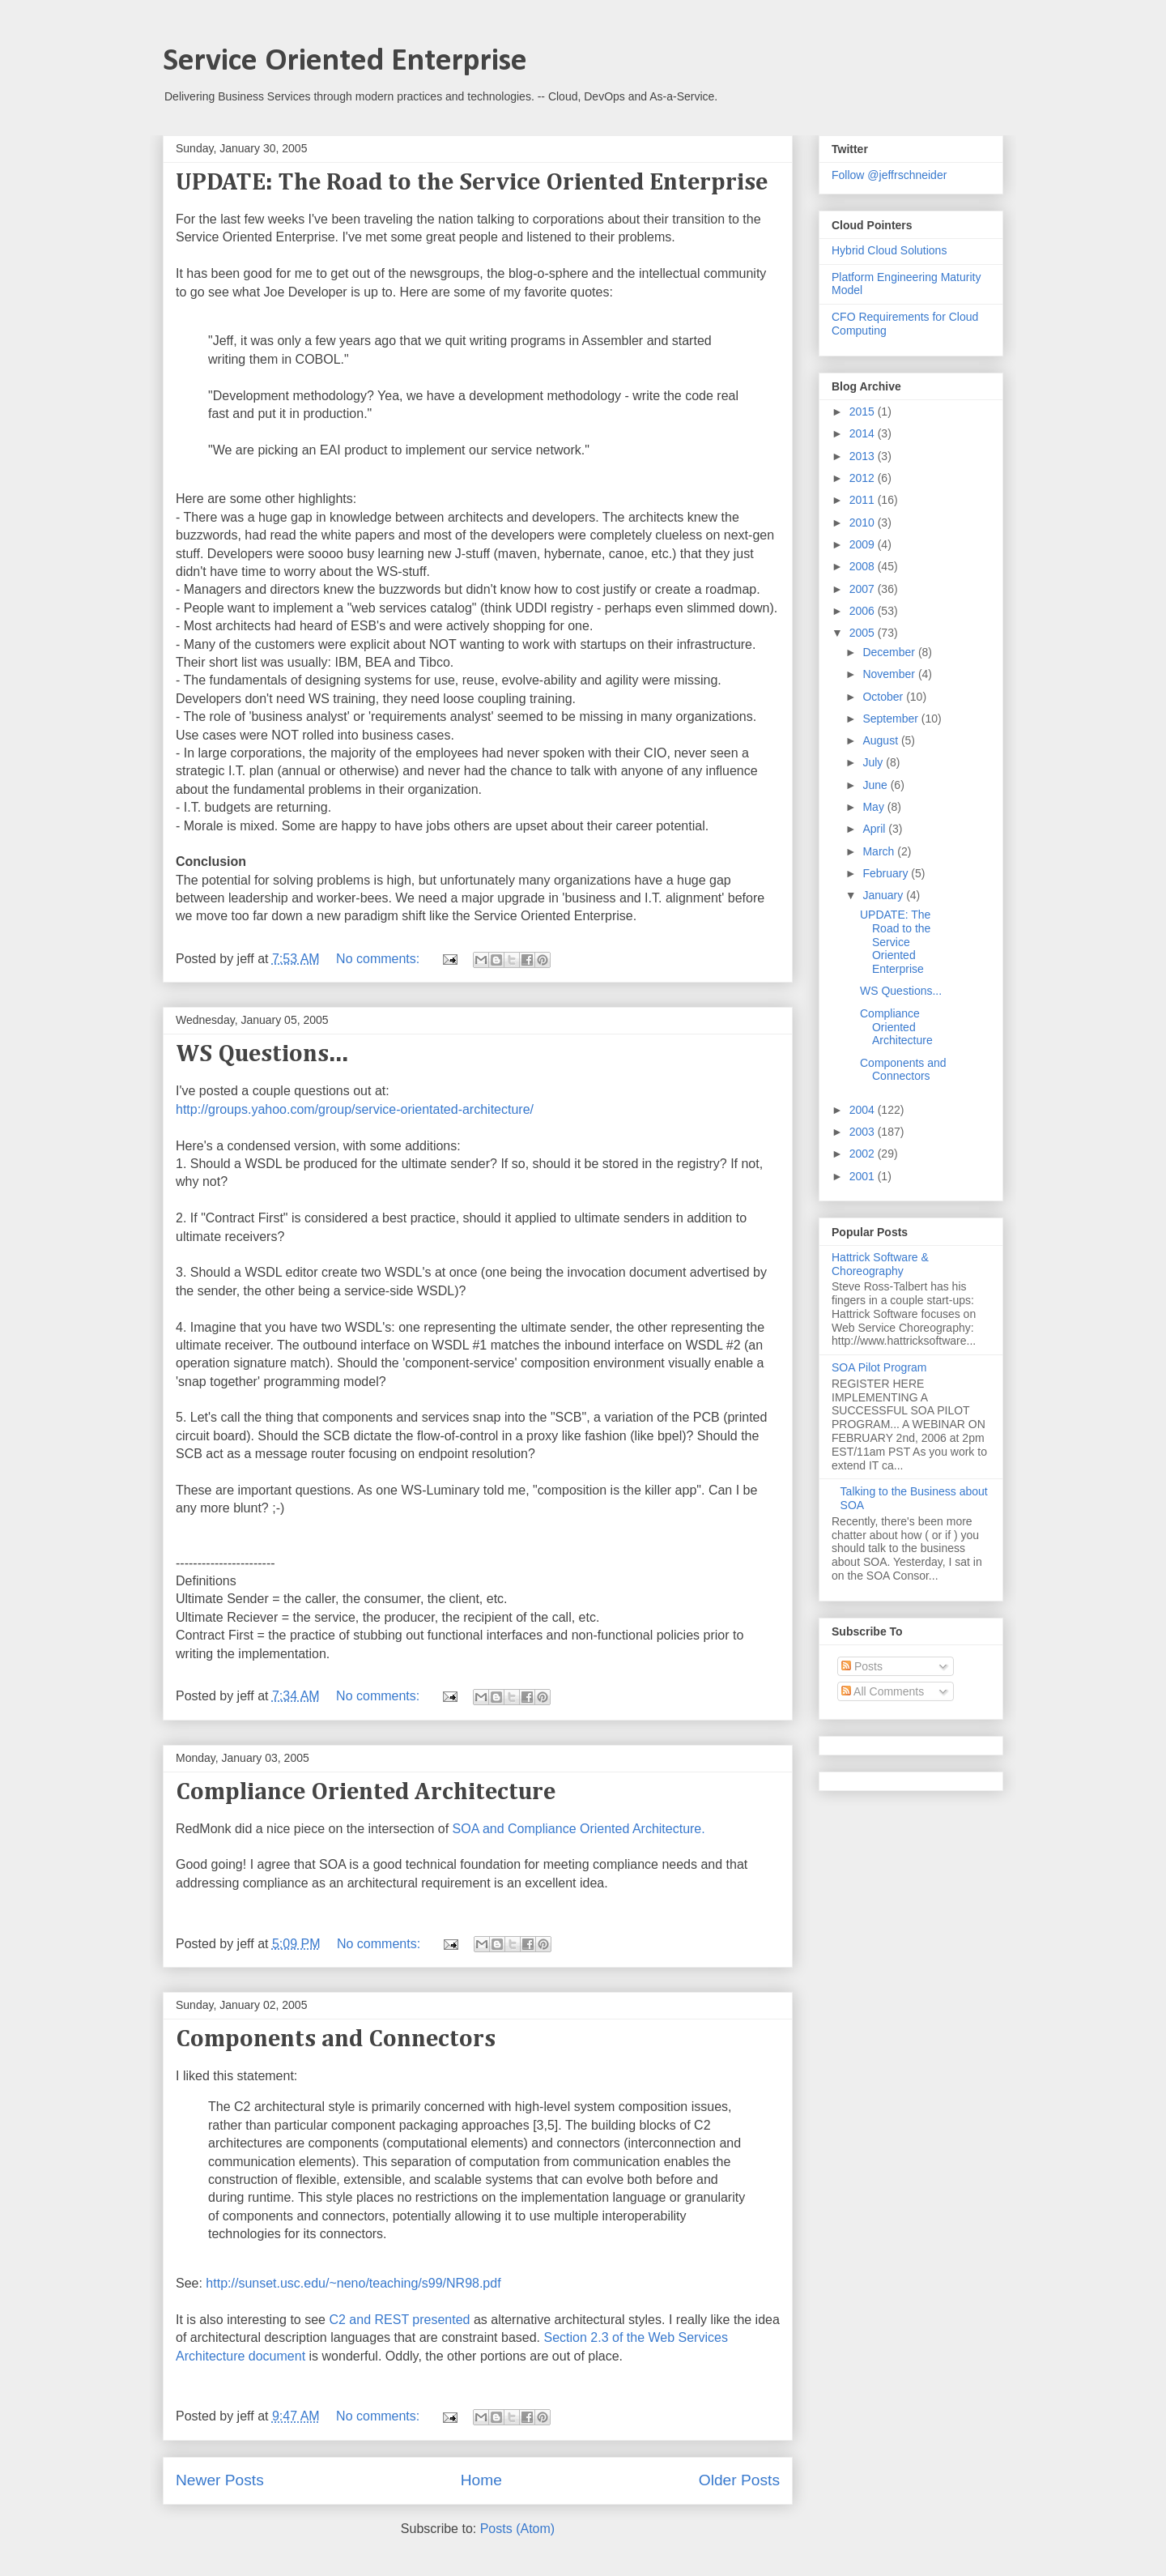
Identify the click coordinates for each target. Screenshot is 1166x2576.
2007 (863, 588)
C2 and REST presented (399, 2320)
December (889, 652)
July (874, 762)
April (875, 828)
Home (481, 2480)
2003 (863, 1131)
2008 (863, 566)
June (876, 784)
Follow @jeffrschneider (889, 174)
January (884, 895)
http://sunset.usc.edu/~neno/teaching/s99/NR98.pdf (353, 2283)
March (879, 851)
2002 (863, 1153)
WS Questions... (262, 1055)
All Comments (882, 1691)
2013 (863, 456)
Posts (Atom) (517, 2528)
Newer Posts (220, 2480)
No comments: (379, 959)
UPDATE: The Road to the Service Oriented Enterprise (472, 183)
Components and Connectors (336, 2040)
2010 (863, 522)
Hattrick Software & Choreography (880, 1264)
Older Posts (739, 2480)
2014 (863, 433)
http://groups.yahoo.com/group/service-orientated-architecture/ (355, 1109)
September (891, 718)
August (881, 740)
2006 (863, 610)
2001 (863, 1176)
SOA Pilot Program (879, 1367)
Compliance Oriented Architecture (365, 1793)
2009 (863, 544)
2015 (863, 411)
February (886, 873)
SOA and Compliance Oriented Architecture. (579, 1829)
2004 (863, 1109)
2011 (863, 499)
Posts (862, 1666)
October (884, 696)
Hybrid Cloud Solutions (889, 250)
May (874, 806)
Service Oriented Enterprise (345, 61)
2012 (863, 477)
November (889, 673)
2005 (863, 632)
